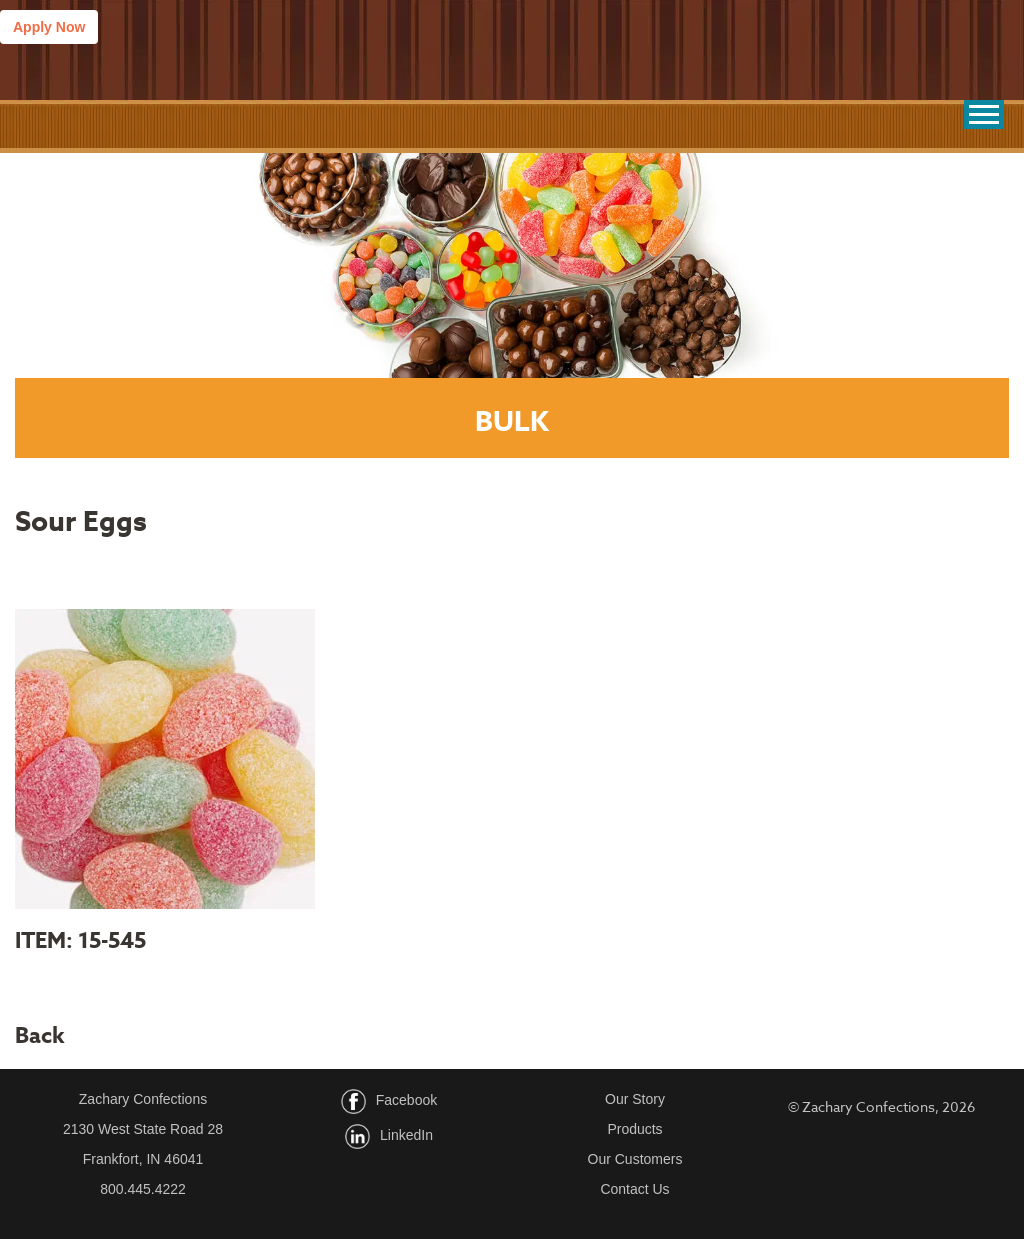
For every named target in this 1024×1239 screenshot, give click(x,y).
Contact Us (634, 1189)
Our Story (635, 1099)
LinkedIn (406, 1135)
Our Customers (635, 1159)
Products (634, 1129)
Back (40, 1036)
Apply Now (49, 27)
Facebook (406, 1100)
